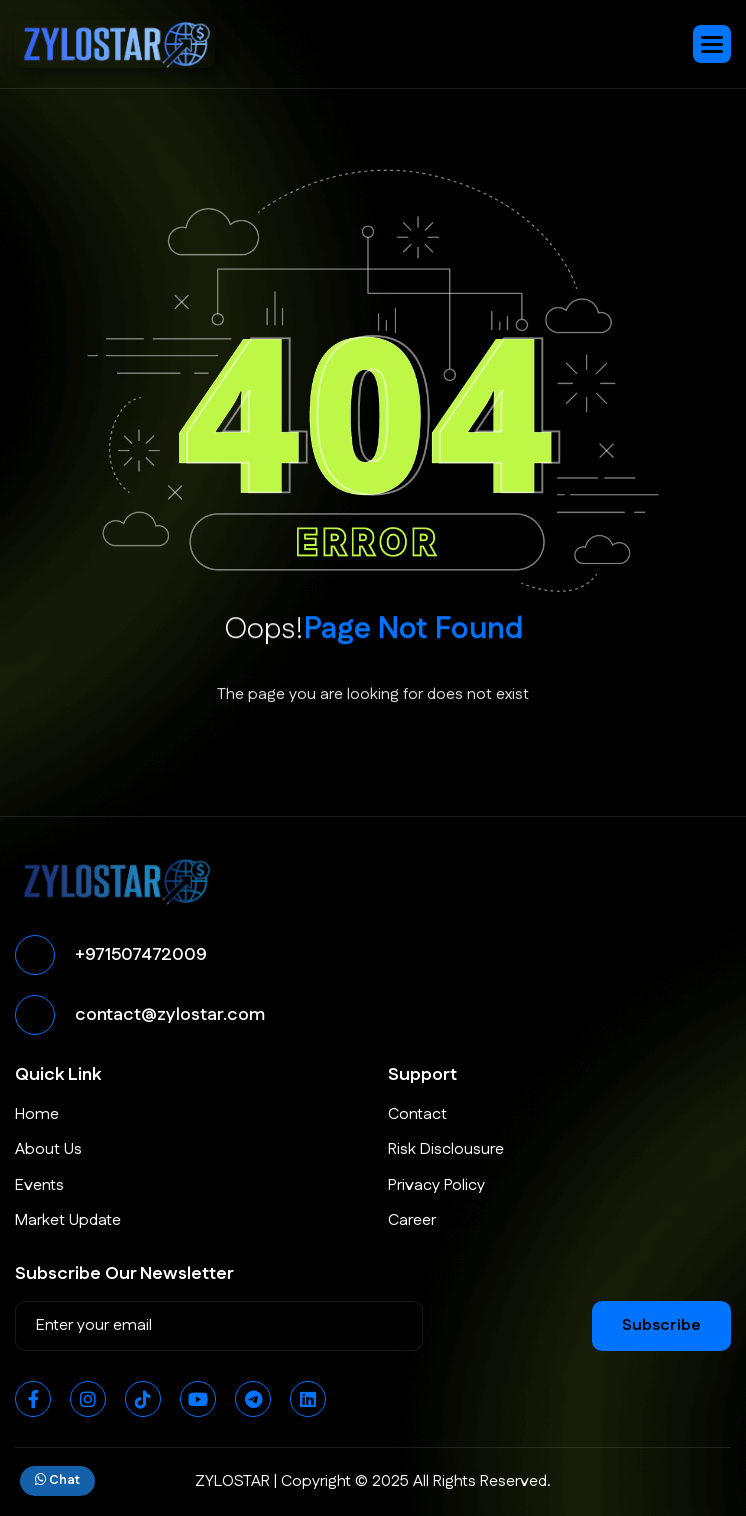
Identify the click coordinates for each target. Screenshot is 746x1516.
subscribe (661, 1325)
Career (412, 1220)
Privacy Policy (436, 1185)
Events (39, 1185)
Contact (417, 1114)
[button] (712, 44)
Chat (57, 1480)
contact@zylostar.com (170, 1015)
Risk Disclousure (446, 1149)
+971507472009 (141, 955)
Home (37, 1114)
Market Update (68, 1220)
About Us (48, 1149)
